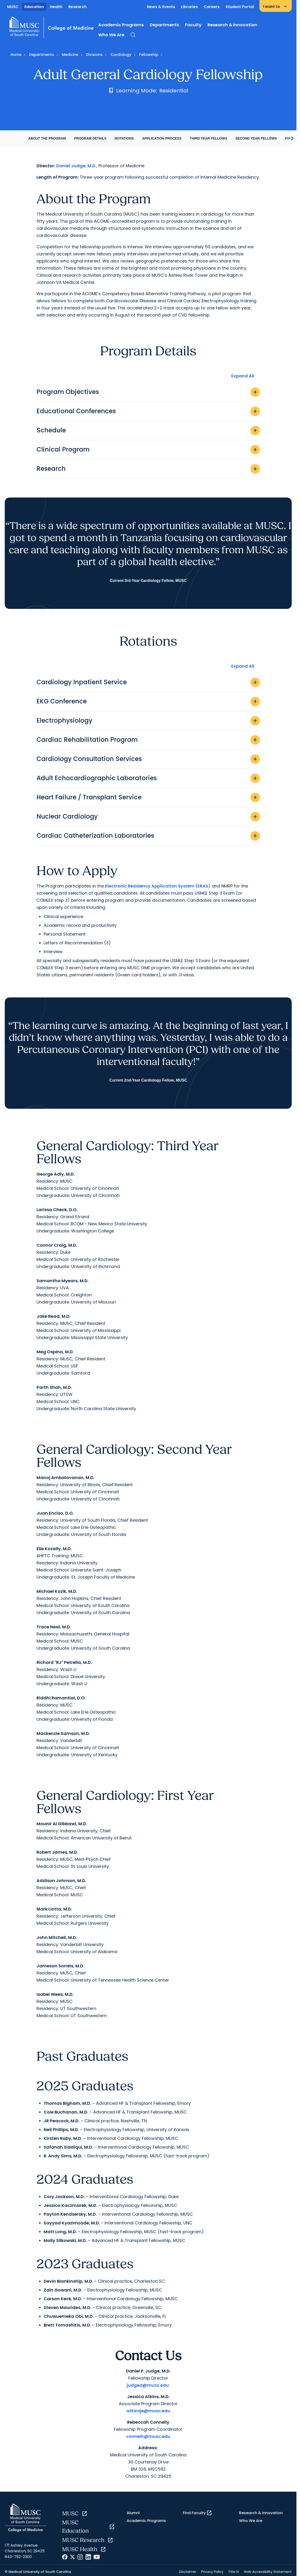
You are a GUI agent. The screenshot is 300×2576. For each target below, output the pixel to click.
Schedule (148, 430)
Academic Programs (121, 25)
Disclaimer (187, 2571)
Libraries (189, 6)
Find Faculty (197, 2513)
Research (77, 6)
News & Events (161, 6)
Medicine (70, 54)
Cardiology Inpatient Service (148, 682)
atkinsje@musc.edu (148, 2411)
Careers (212, 6)
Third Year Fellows (208, 138)
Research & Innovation (232, 25)
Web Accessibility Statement (268, 2571)
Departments (164, 25)
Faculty (193, 25)
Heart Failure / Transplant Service (148, 797)
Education (34, 6)
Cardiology (121, 54)
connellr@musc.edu (148, 2436)
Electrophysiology (148, 720)
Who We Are (111, 35)
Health (56, 6)
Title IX (233, 2571)
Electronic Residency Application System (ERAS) (158, 886)
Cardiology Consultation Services (148, 759)
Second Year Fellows (256, 138)
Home (16, 54)
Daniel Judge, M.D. (76, 166)
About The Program (47, 138)
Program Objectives (148, 392)
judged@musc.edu (148, 2385)
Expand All (242, 376)
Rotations (124, 138)
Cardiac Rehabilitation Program (148, 740)
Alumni (133, 2513)
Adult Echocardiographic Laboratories (148, 778)
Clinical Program (148, 449)
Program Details (90, 138)
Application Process (161, 138)
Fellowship (148, 54)
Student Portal (240, 6)
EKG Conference (148, 701)
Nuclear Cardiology (148, 816)
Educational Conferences (148, 411)
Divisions (94, 54)
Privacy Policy (212, 2571)
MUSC (12, 6)
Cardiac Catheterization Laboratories (148, 836)
